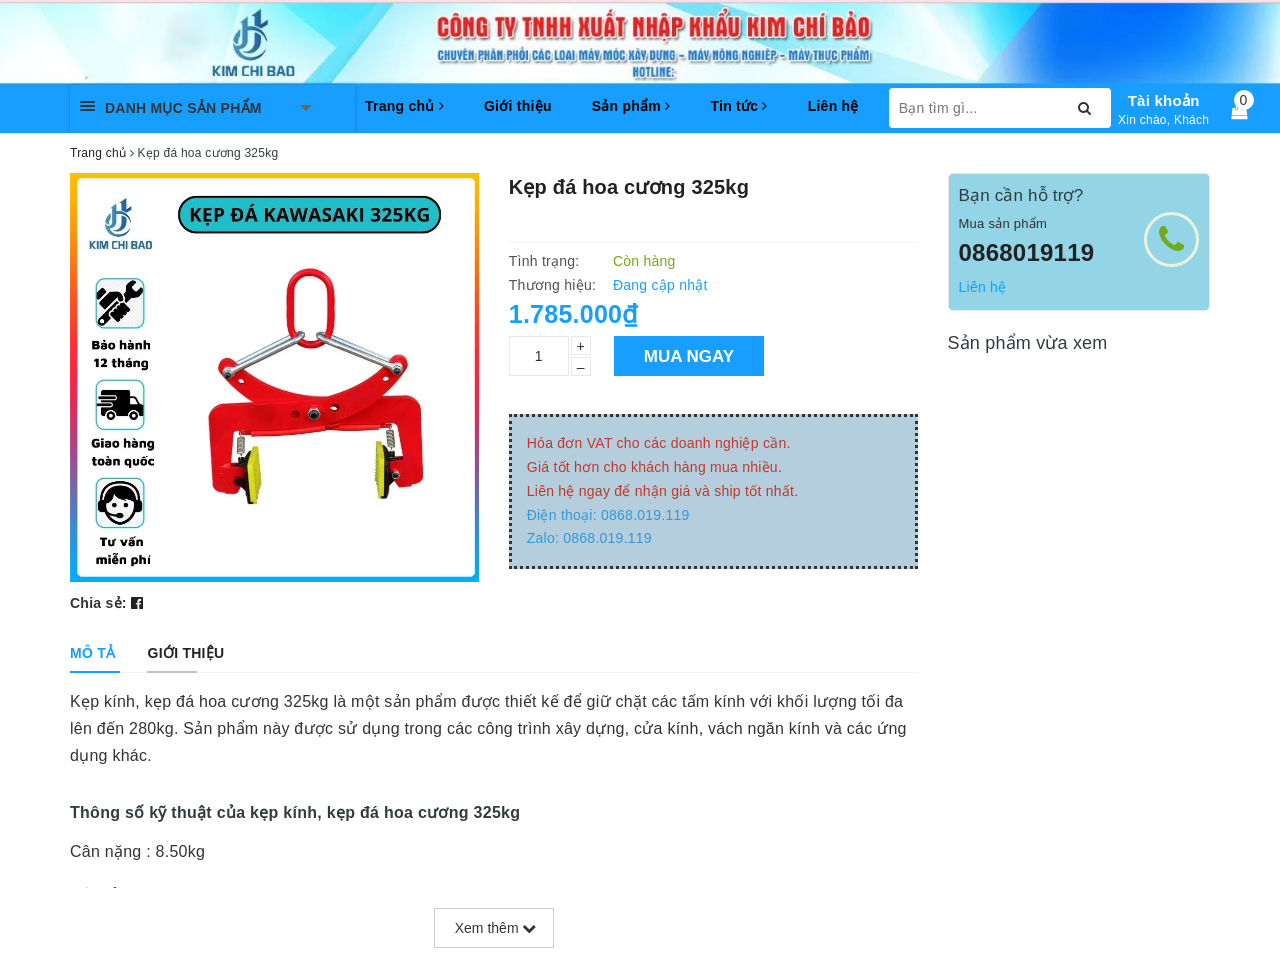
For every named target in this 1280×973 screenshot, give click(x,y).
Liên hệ (833, 106)
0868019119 (1027, 252)
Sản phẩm (631, 106)
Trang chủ (404, 106)
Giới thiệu (518, 106)
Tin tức (738, 106)
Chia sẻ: (98, 603)
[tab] (92, 653)
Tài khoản (1164, 100)
